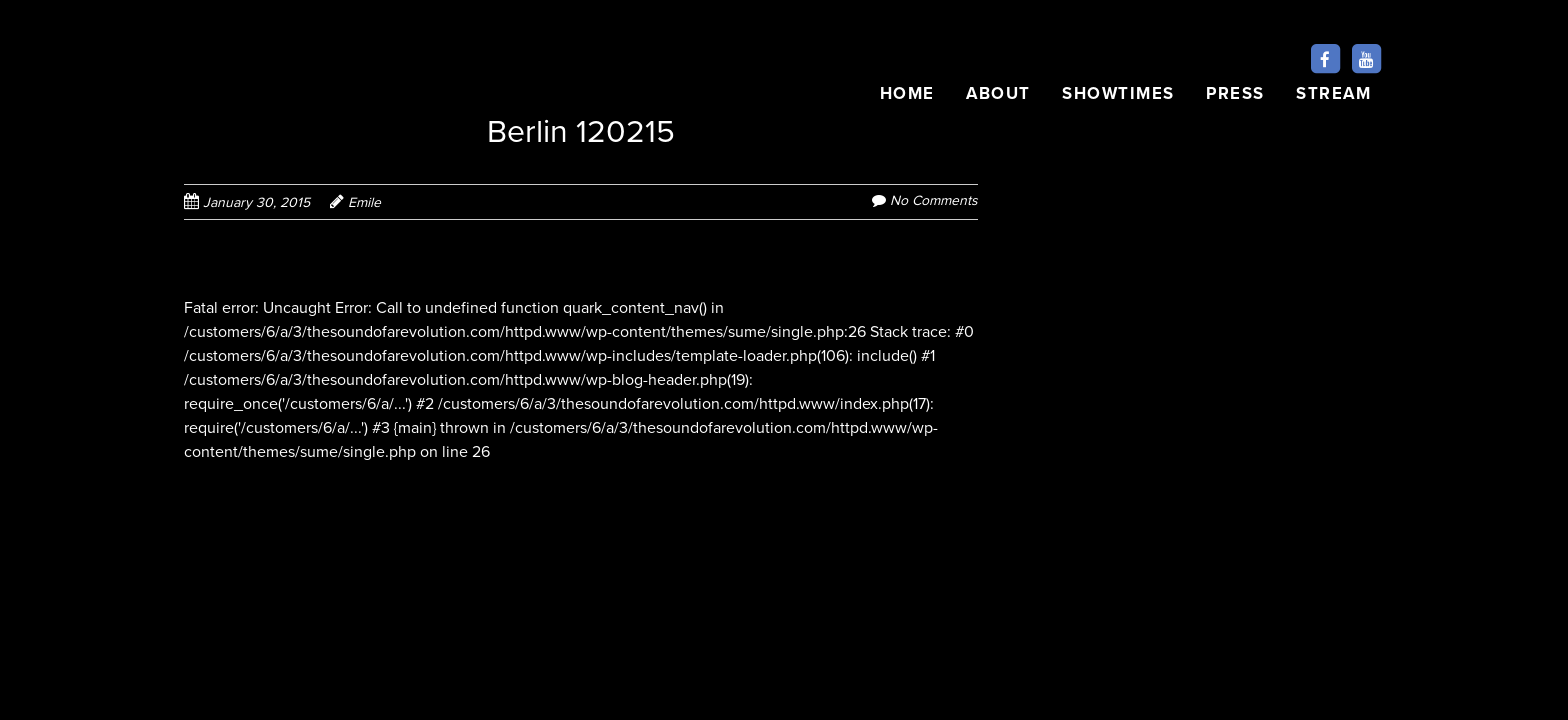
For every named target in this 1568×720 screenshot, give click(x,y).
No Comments (934, 200)
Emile (364, 202)
